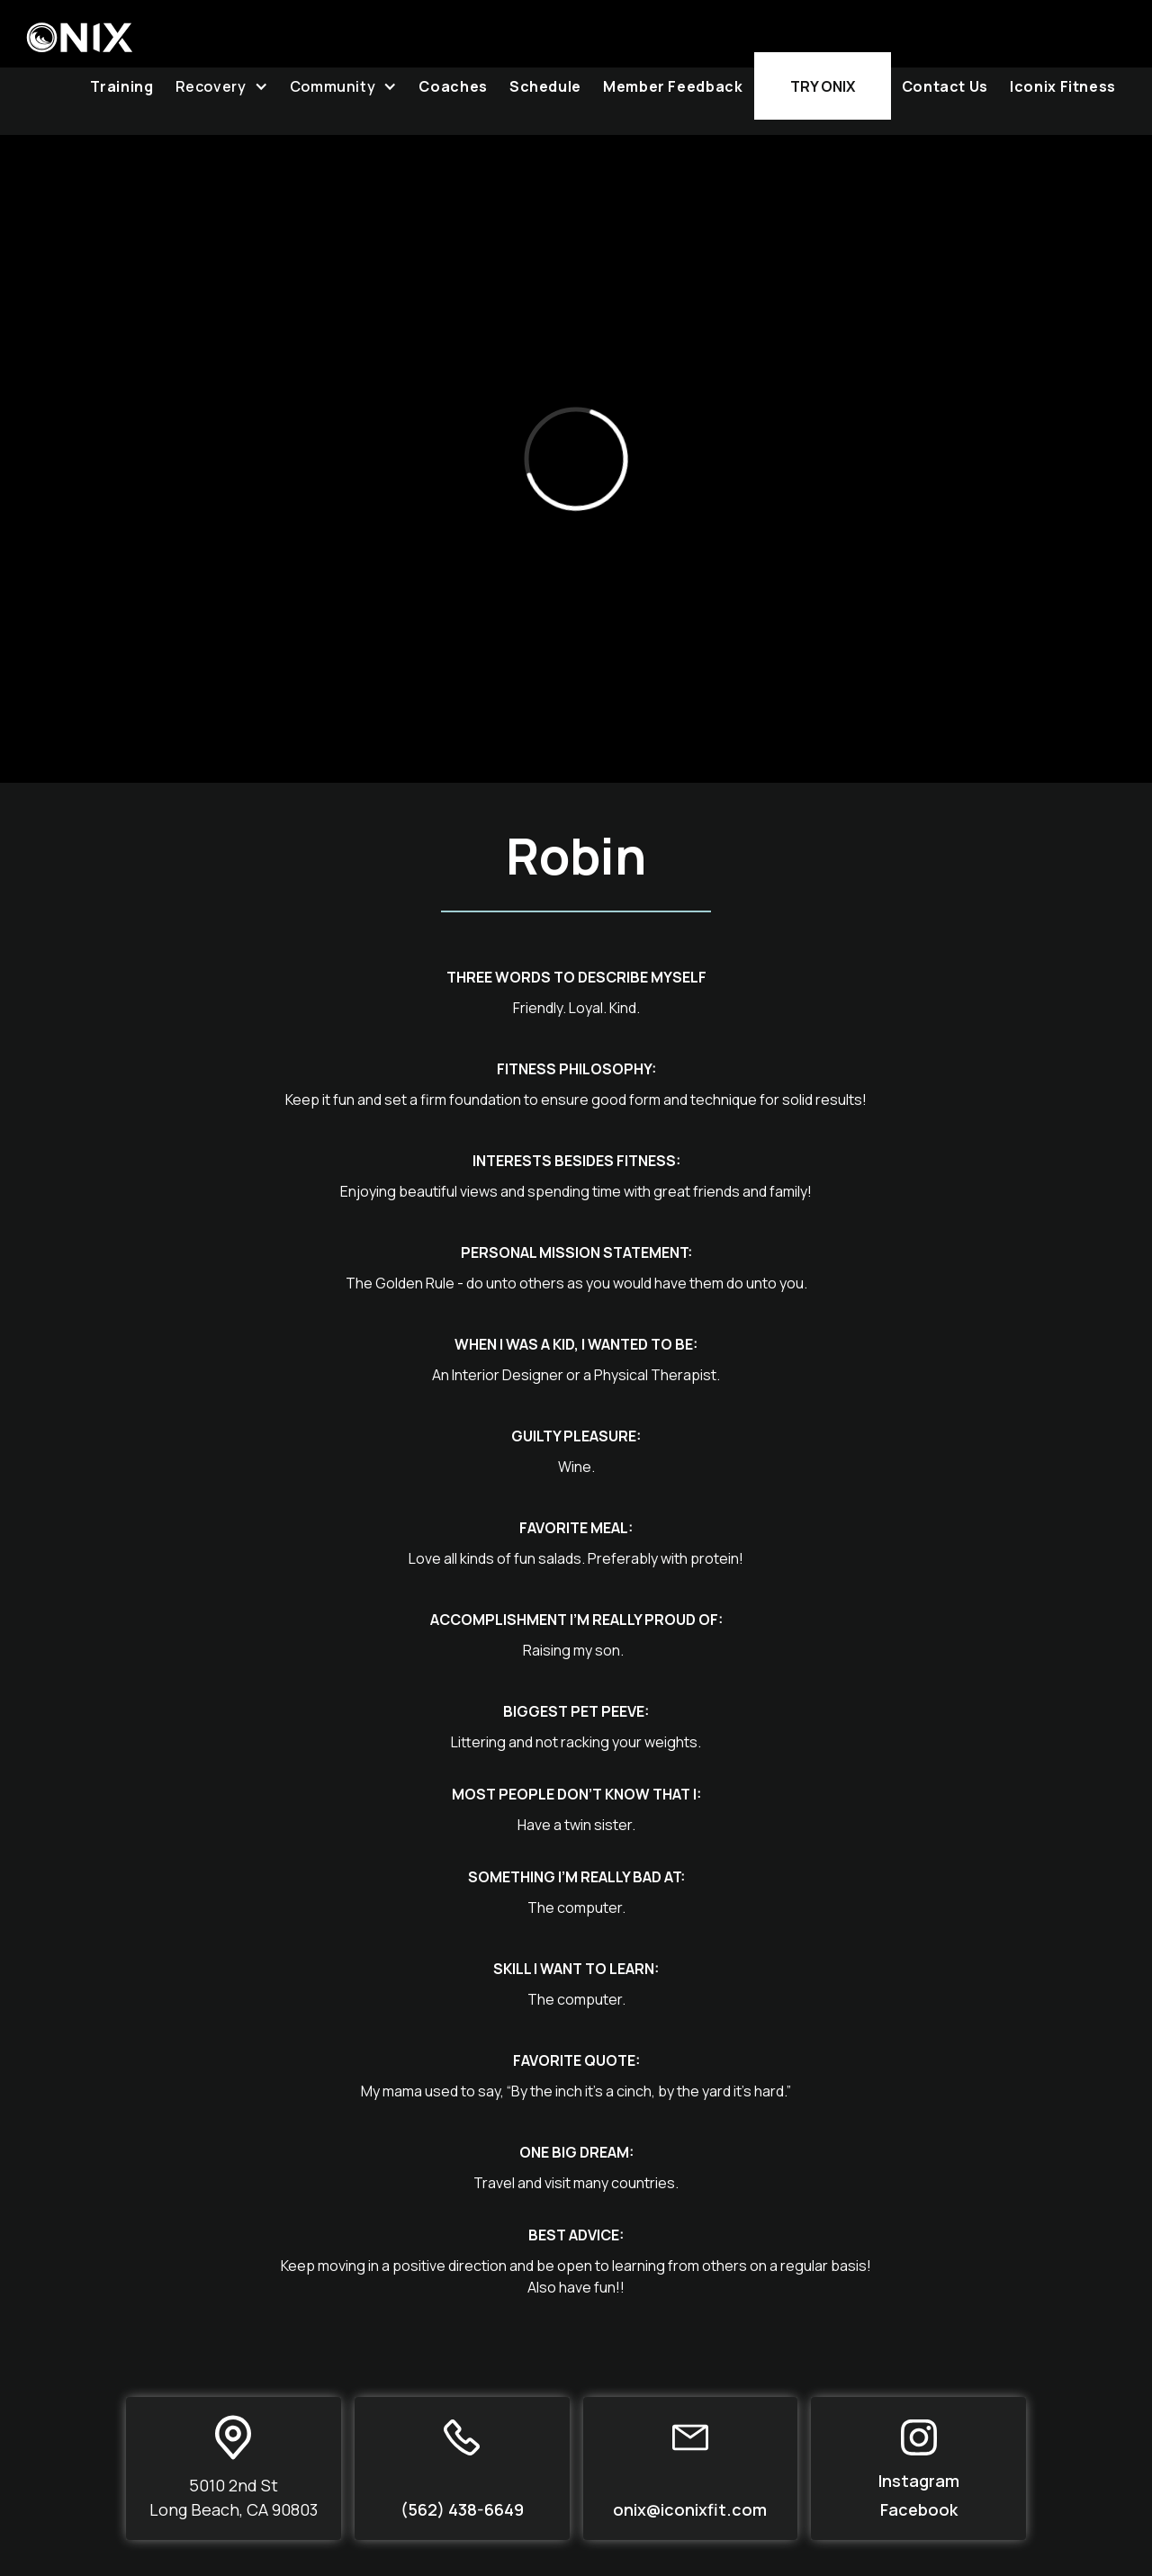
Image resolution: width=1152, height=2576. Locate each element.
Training (121, 86)
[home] (79, 26)
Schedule (545, 86)
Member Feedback (673, 86)
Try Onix (822, 86)
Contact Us (945, 86)
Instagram (918, 2480)
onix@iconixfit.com (690, 2509)
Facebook (919, 2509)
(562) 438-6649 (462, 2509)
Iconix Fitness (1063, 86)
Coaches (452, 86)
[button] (222, 86)
